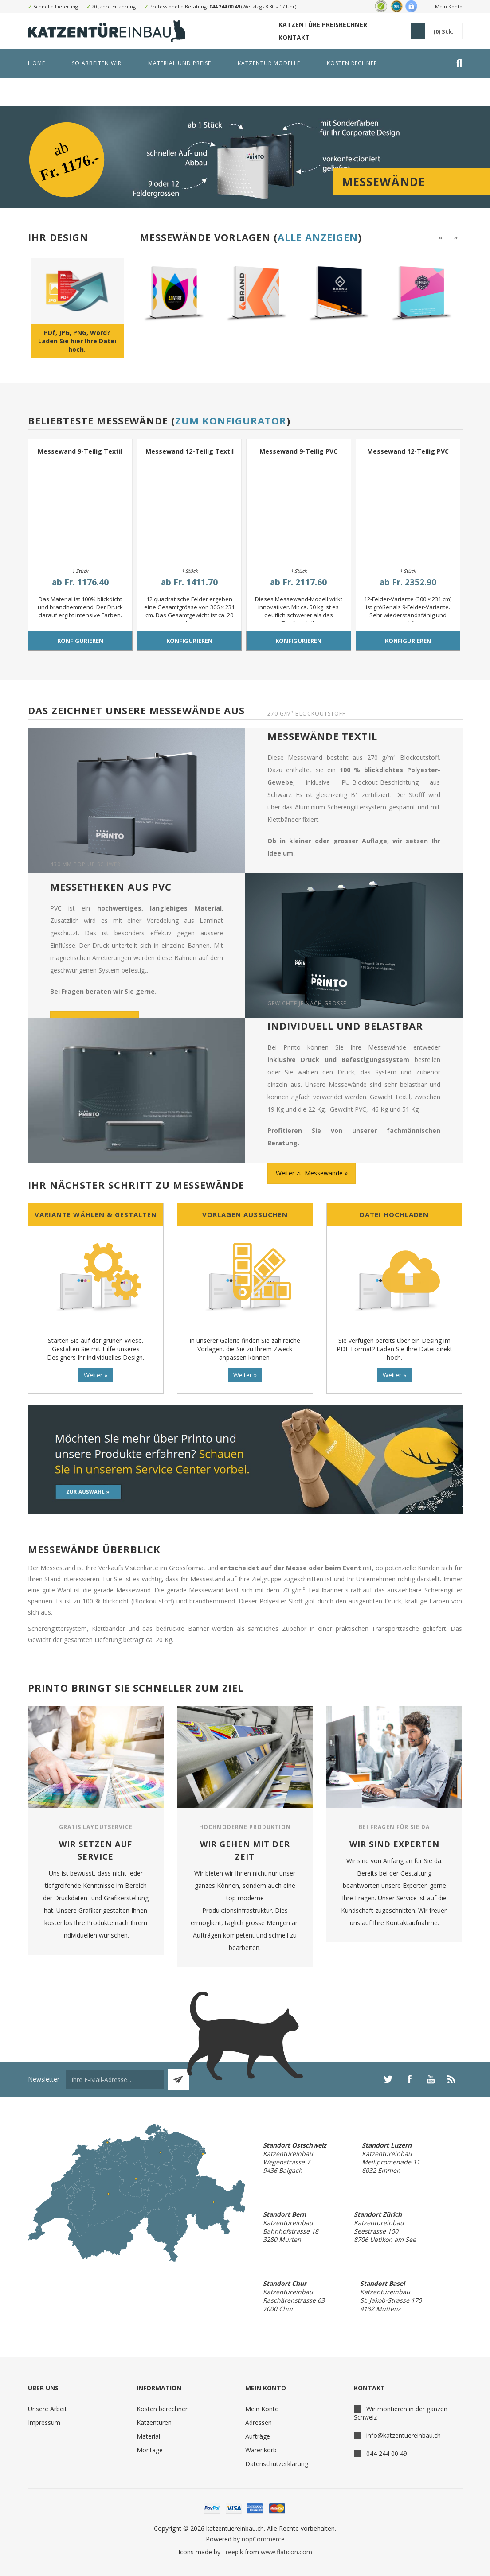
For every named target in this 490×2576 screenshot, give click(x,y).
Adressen (258, 2422)
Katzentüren (154, 2422)
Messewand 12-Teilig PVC (408, 451)
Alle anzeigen (318, 237)
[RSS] (452, 2079)
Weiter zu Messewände (309, 1173)
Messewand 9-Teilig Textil (80, 451)
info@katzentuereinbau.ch (403, 2435)
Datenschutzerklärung (276, 2463)
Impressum (44, 2422)
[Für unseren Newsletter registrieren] (115, 2079)
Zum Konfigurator (230, 420)
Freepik (232, 2552)
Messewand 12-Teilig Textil (189, 451)
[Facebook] (409, 2079)
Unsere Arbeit (47, 2409)
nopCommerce (263, 2539)
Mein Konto (449, 6)
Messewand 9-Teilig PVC (298, 451)
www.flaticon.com (286, 2552)
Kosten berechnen (163, 2409)
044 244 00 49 (224, 6)
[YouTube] (430, 2079)
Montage (150, 2450)
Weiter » (95, 1375)
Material (148, 2436)
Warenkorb (261, 2450)
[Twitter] (388, 2079)
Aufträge (257, 2436)
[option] (178, 292)
